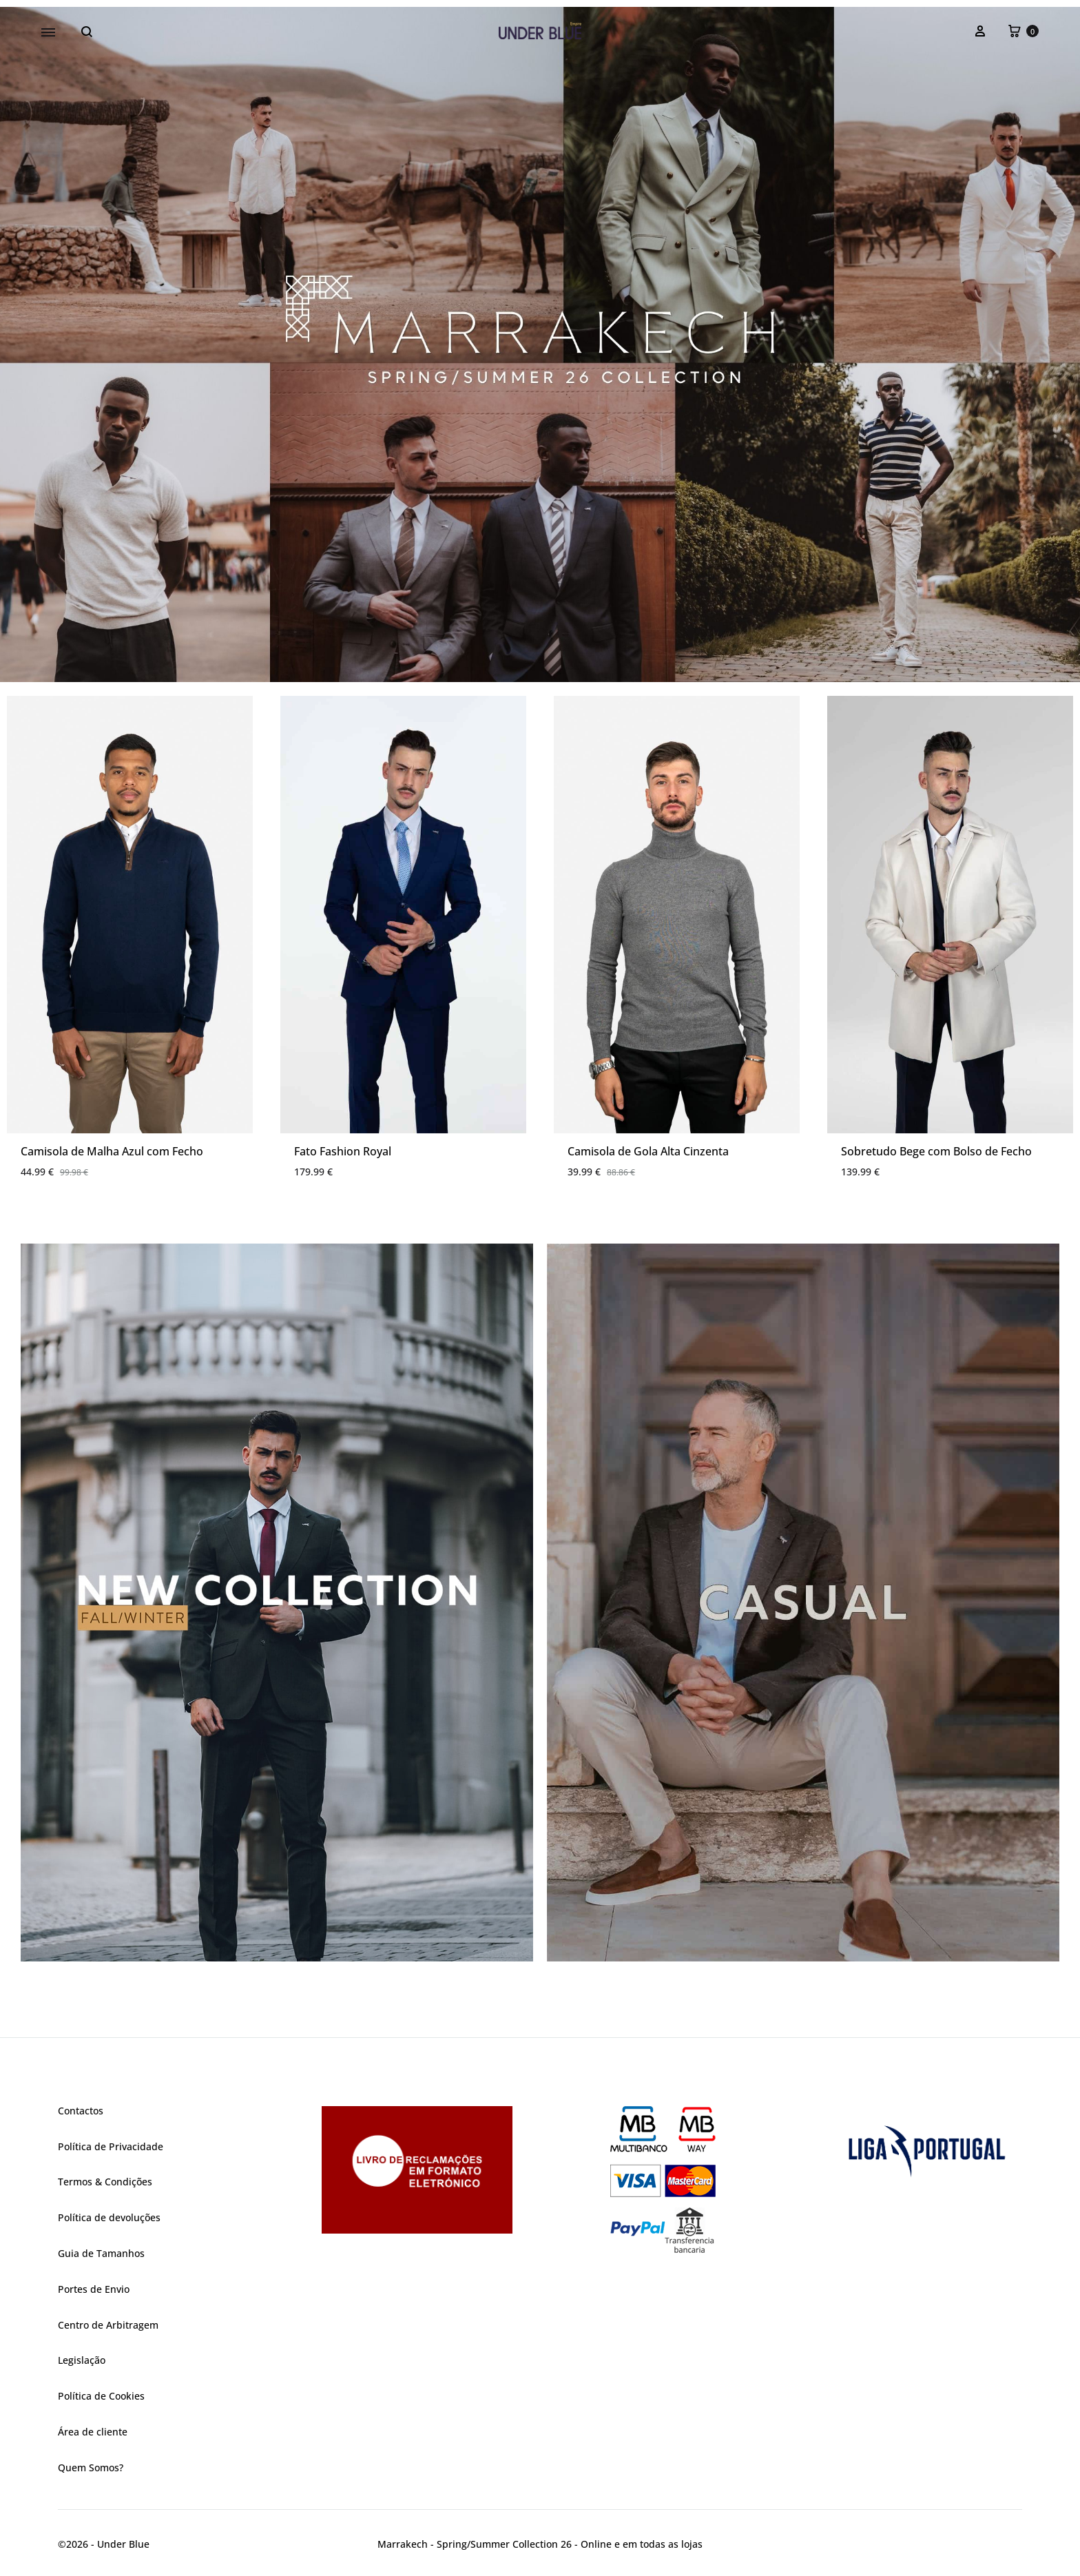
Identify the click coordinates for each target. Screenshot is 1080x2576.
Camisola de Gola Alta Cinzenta (648, 1151)
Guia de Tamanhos (101, 2253)
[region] (540, 344)
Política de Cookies (101, 2395)
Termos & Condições (105, 2181)
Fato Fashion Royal (342, 1151)
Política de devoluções (109, 2217)
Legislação (81, 2360)
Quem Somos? (90, 2467)
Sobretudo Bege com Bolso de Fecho (936, 1151)
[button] (540, 344)
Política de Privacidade (110, 2146)
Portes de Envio (93, 2289)
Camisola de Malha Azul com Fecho (112, 1151)
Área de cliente (92, 2431)
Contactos (80, 2110)
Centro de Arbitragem (108, 2324)
